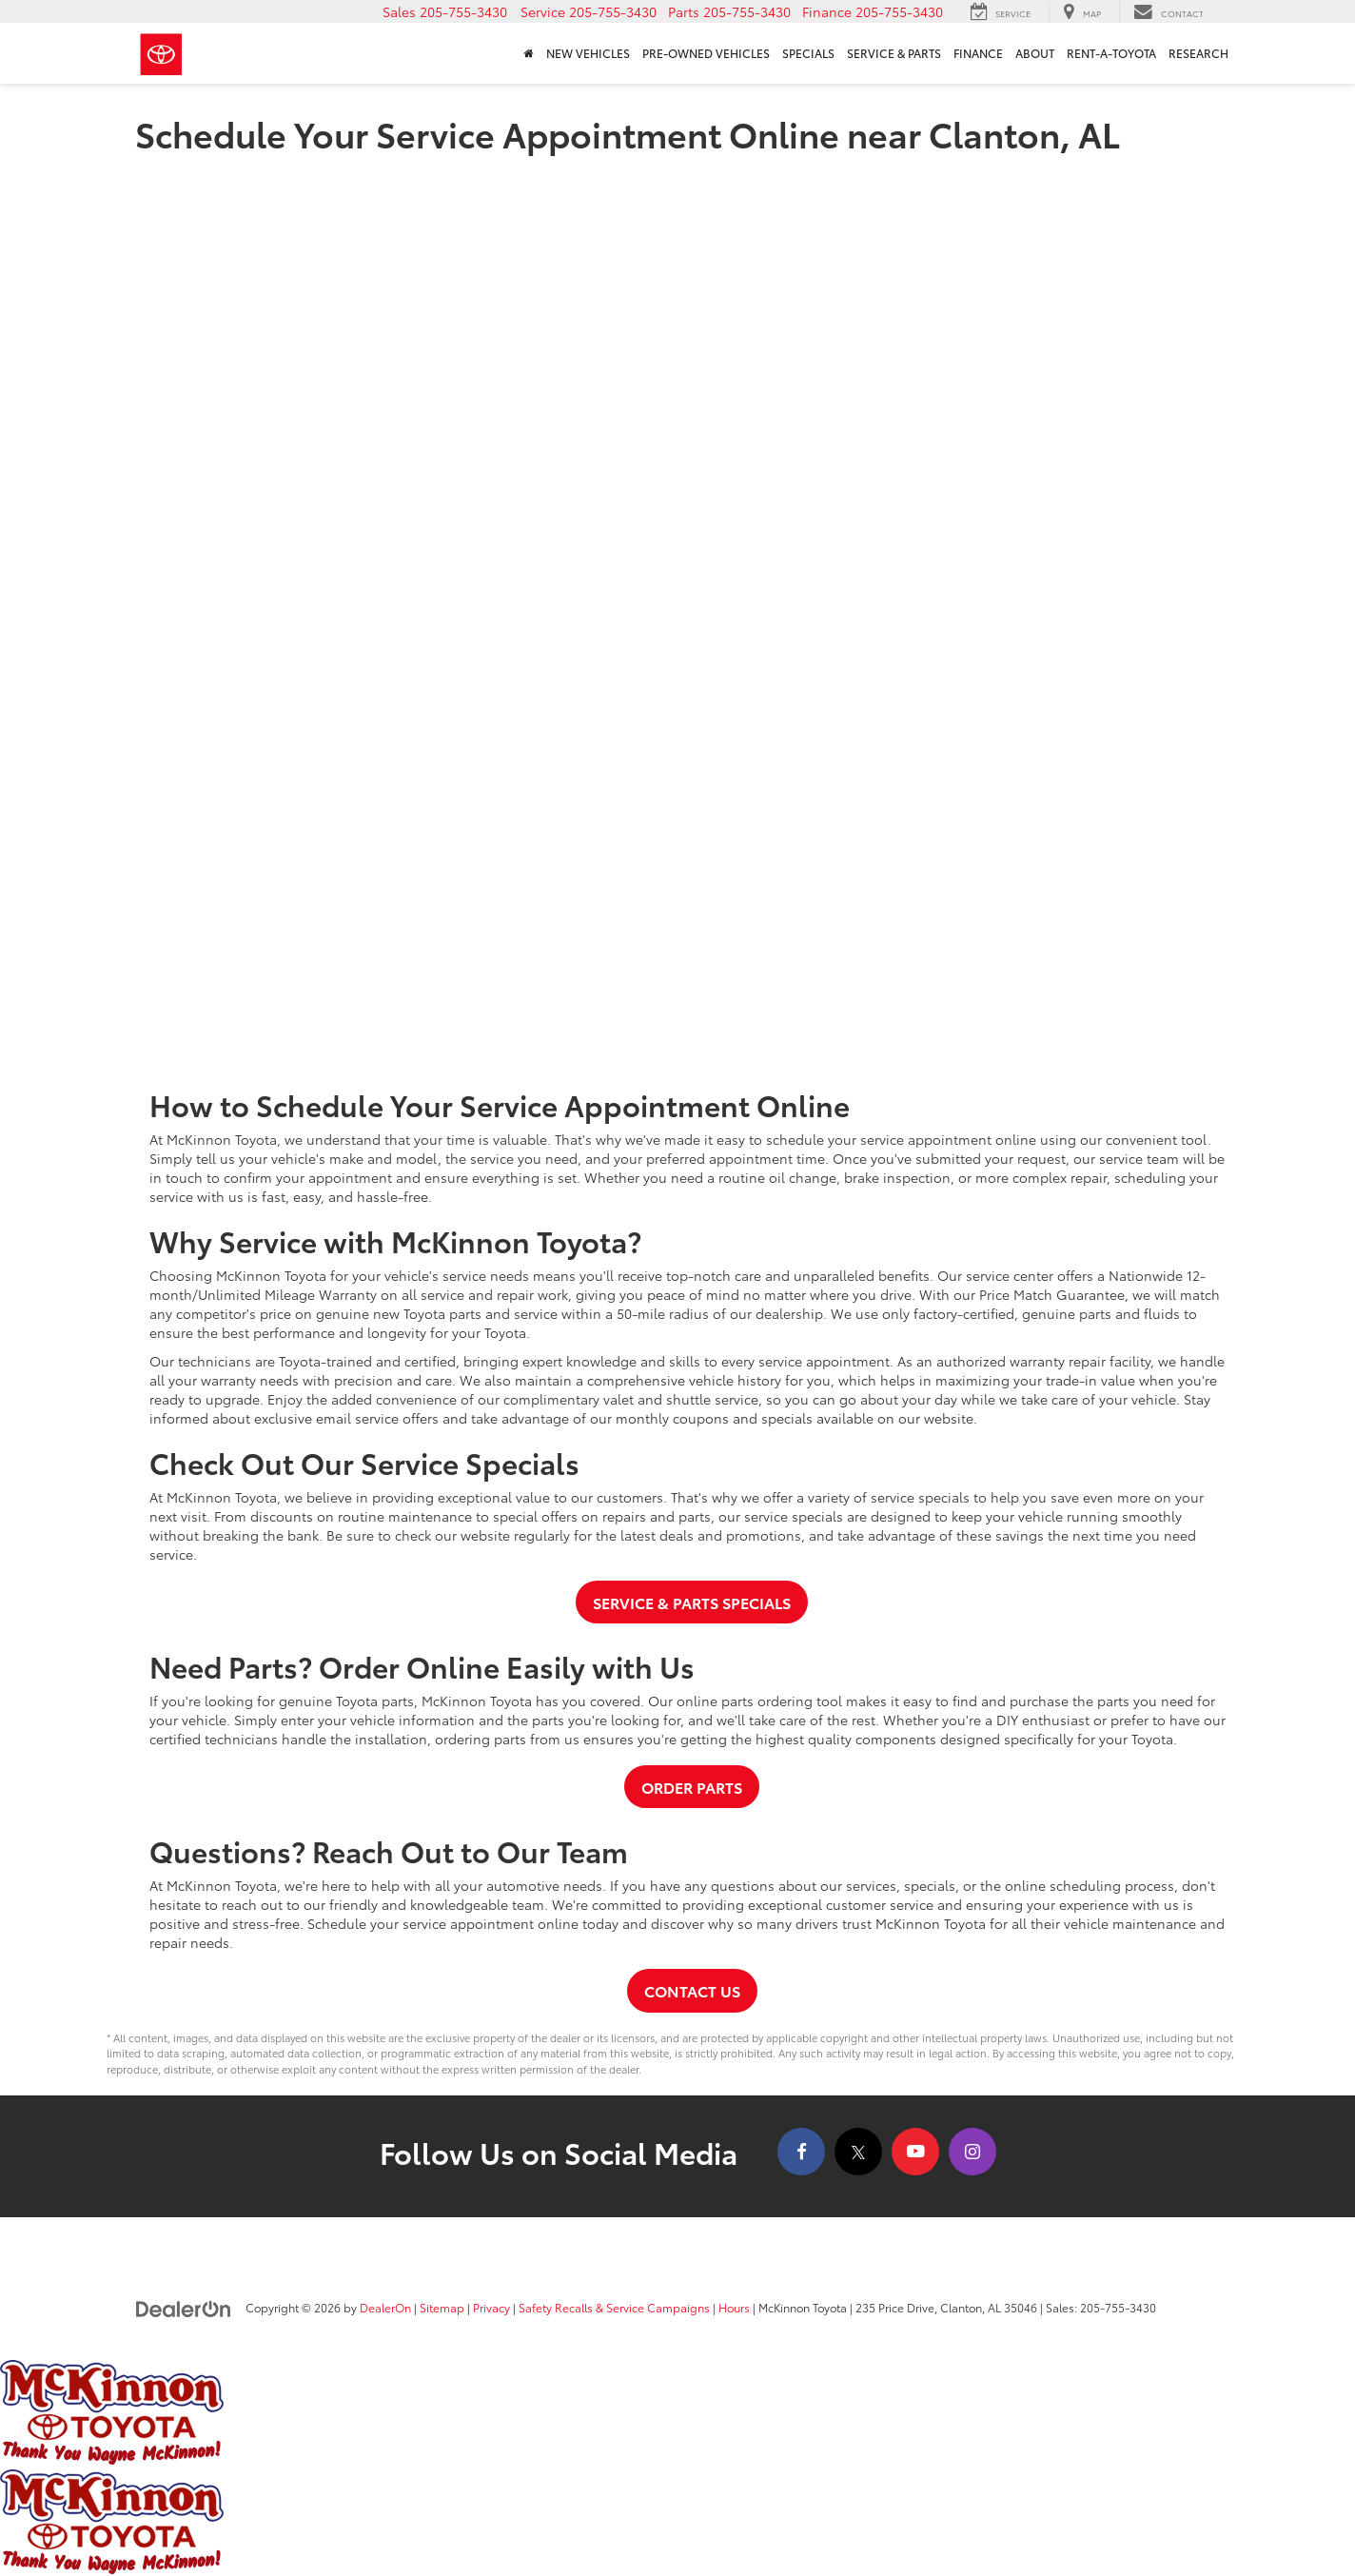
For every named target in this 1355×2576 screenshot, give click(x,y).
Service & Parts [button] (894, 53)
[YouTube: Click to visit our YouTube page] (915, 2151)
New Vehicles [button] (588, 53)
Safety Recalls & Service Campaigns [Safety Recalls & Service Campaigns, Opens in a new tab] (614, 2307)
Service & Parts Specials (692, 1602)
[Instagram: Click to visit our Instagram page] (972, 2151)
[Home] (528, 53)
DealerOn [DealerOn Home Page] (385, 2307)
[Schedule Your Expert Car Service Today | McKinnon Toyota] (677, 614)
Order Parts (691, 1787)
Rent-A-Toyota (1111, 53)
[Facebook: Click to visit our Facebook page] (801, 2151)
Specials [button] (808, 53)
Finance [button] (978, 53)
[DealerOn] (183, 2306)
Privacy (491, 2307)
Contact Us (692, 1990)
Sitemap (442, 2307)
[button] (445, 11)
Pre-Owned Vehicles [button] (706, 53)
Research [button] (1198, 53)
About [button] (1034, 53)
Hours (734, 2307)
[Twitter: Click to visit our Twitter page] (858, 2151)
